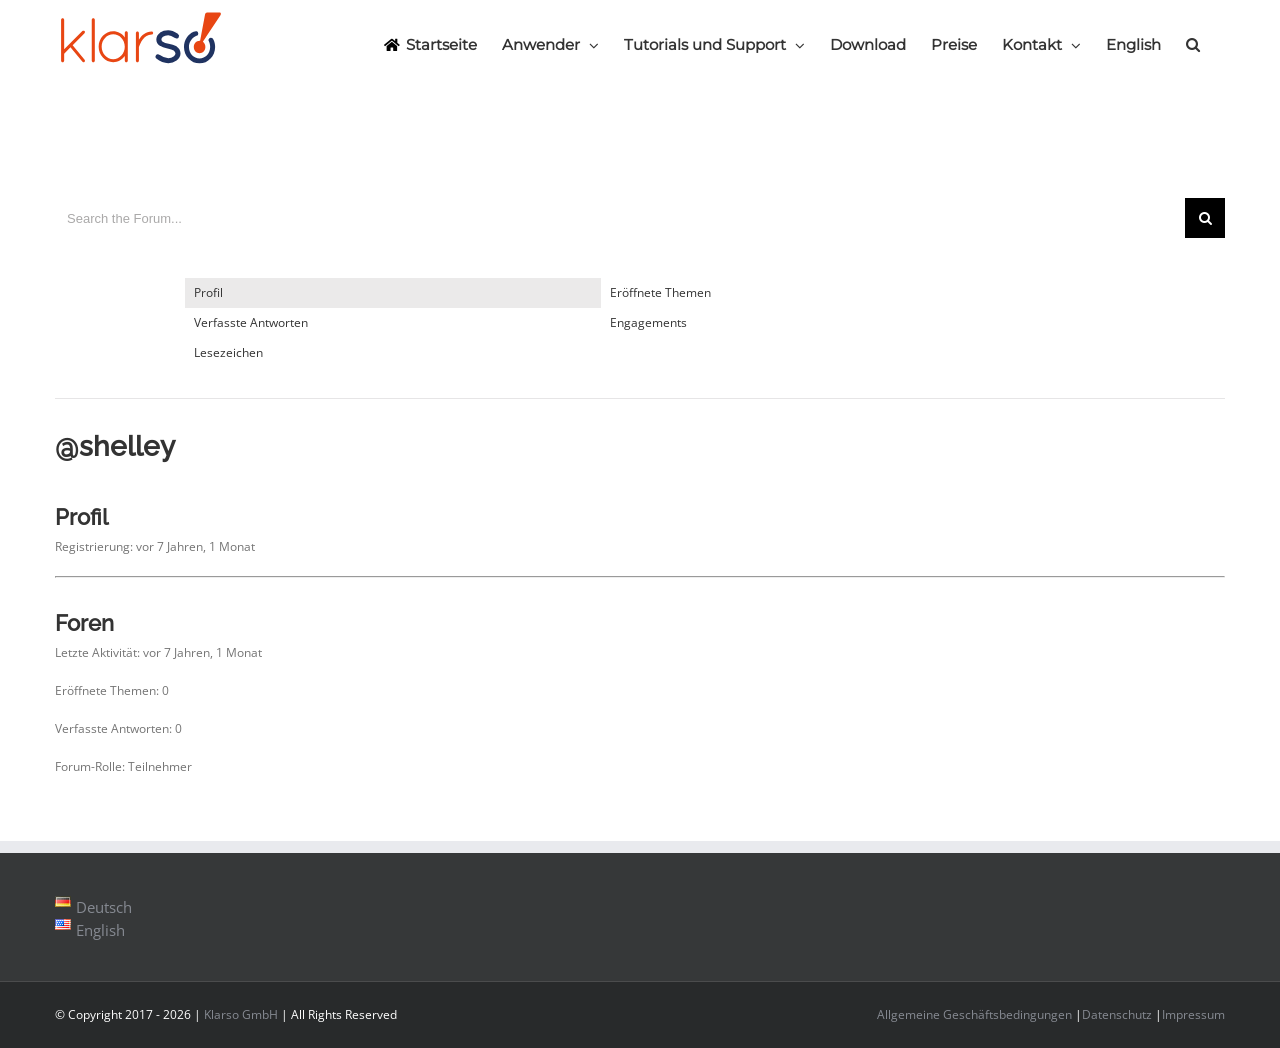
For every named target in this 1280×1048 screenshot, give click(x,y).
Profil (208, 292)
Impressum (1193, 1014)
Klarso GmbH (241, 1014)
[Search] (1193, 44)
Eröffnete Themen (660, 292)
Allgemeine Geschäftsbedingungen (974, 1014)
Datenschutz (1117, 1014)
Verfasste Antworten (251, 322)
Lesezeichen (228, 352)
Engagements (648, 322)
